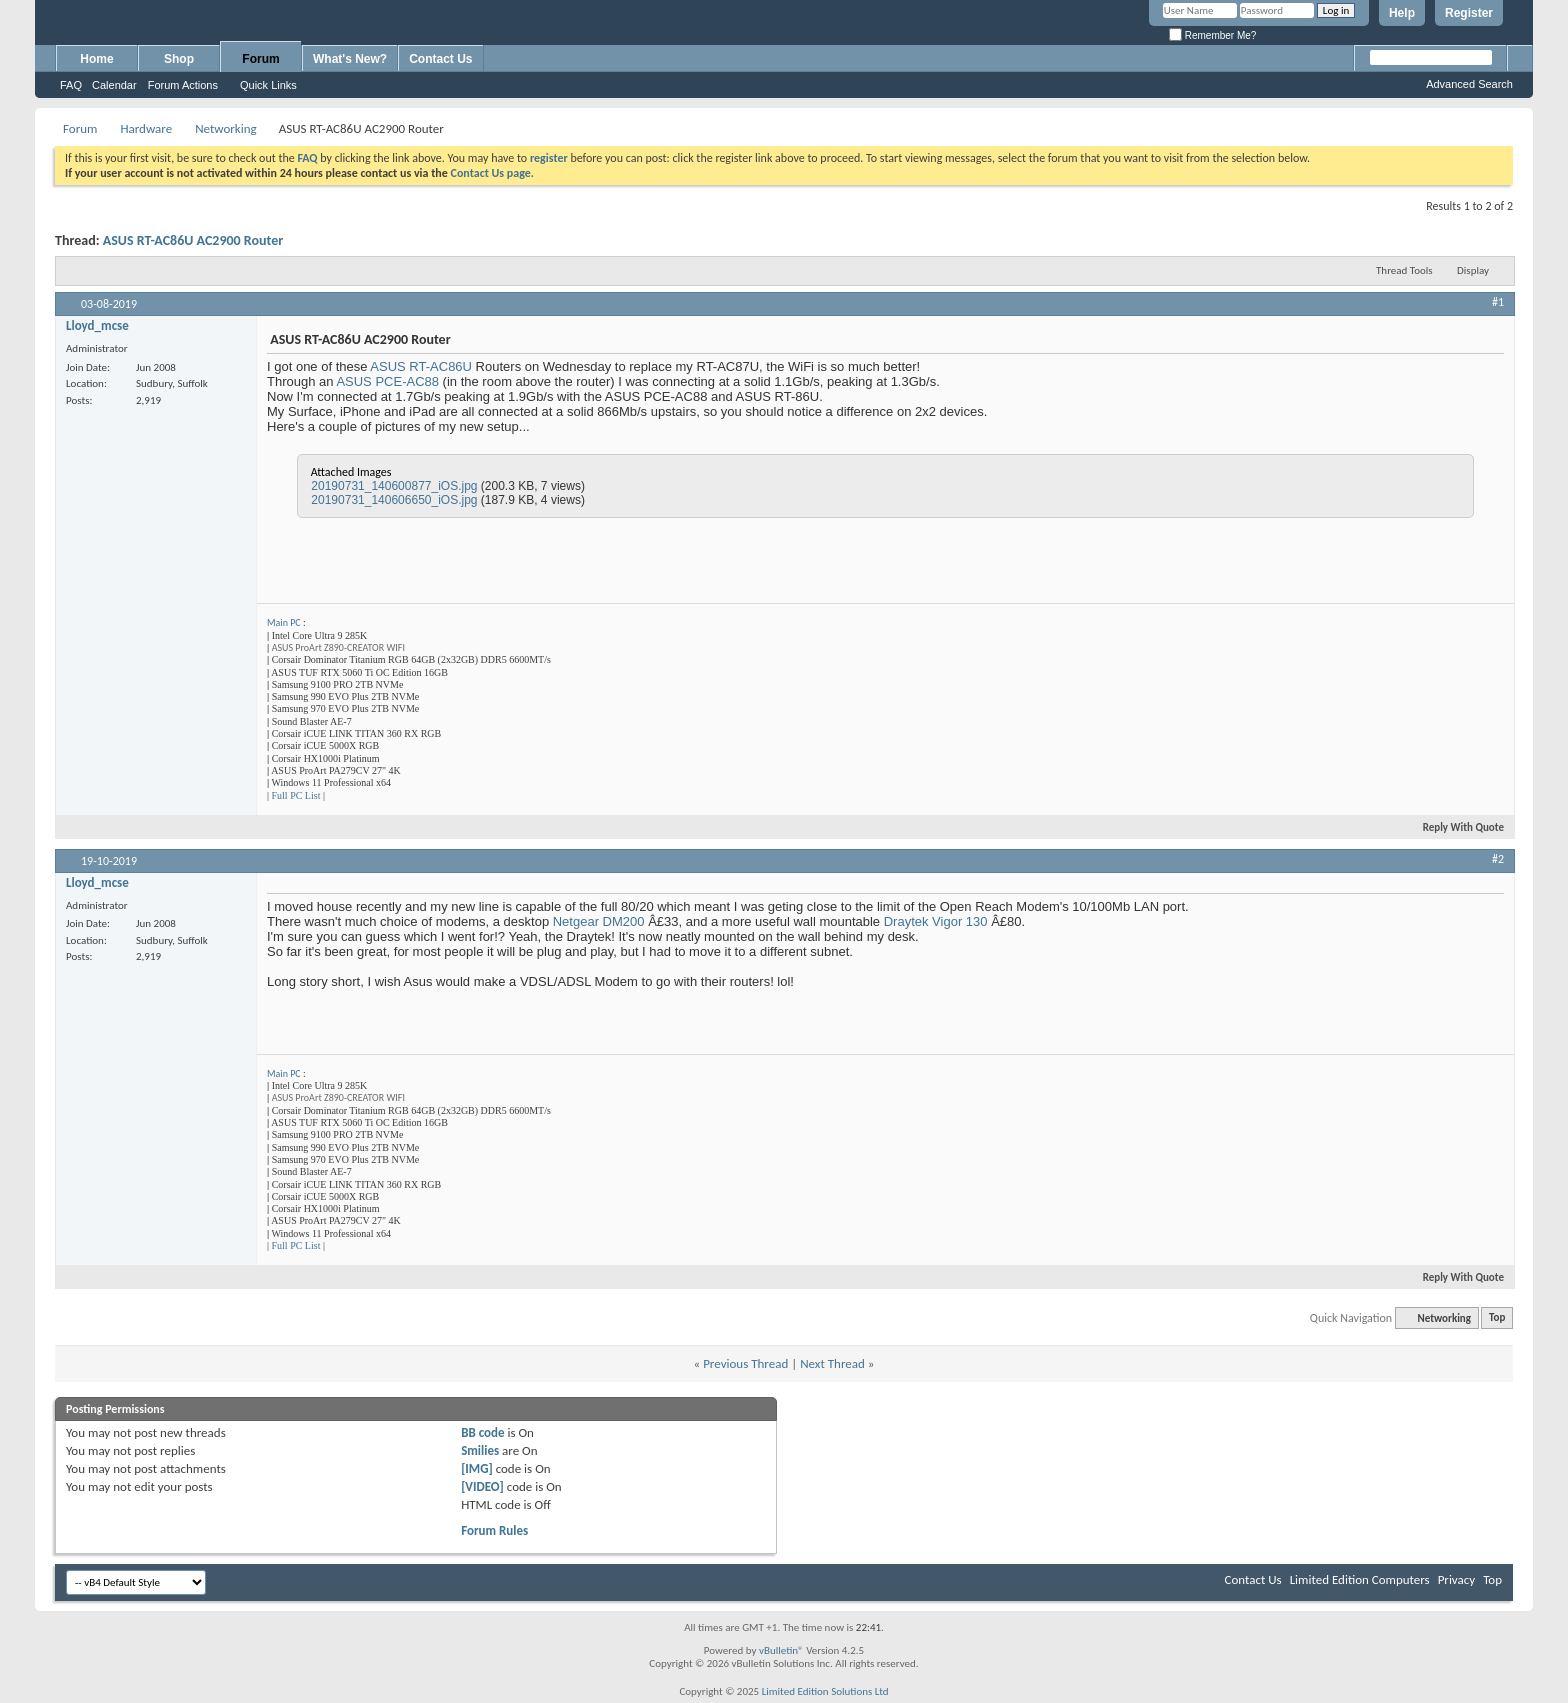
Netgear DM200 (599, 921)
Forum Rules (494, 1530)
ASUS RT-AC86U (421, 366)
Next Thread (832, 1363)
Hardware (146, 128)
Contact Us (440, 59)
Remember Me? (1212, 35)
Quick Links (268, 85)
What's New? (350, 59)
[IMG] (477, 1468)
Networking (226, 128)
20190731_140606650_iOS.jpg (394, 500)
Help (1402, 13)
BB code (482, 1432)
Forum (260, 59)
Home (96, 59)
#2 (1498, 859)
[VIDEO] (482, 1486)
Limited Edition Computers (1360, 1579)
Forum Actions (183, 85)
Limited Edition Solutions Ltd (825, 1691)
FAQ (71, 85)
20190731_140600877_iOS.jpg (394, 486)
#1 (1498, 302)
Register (1469, 13)
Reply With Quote (1455, 827)
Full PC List (296, 795)
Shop (179, 59)
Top (1497, 1318)
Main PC (284, 622)
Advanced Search (1469, 84)
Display (1473, 270)
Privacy (1457, 1579)
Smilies (480, 1450)
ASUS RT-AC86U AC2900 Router (193, 240)
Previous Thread (745, 1363)
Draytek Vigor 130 (936, 921)
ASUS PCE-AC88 (387, 381)
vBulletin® (781, 1650)
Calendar (114, 85)
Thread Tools (1404, 270)
